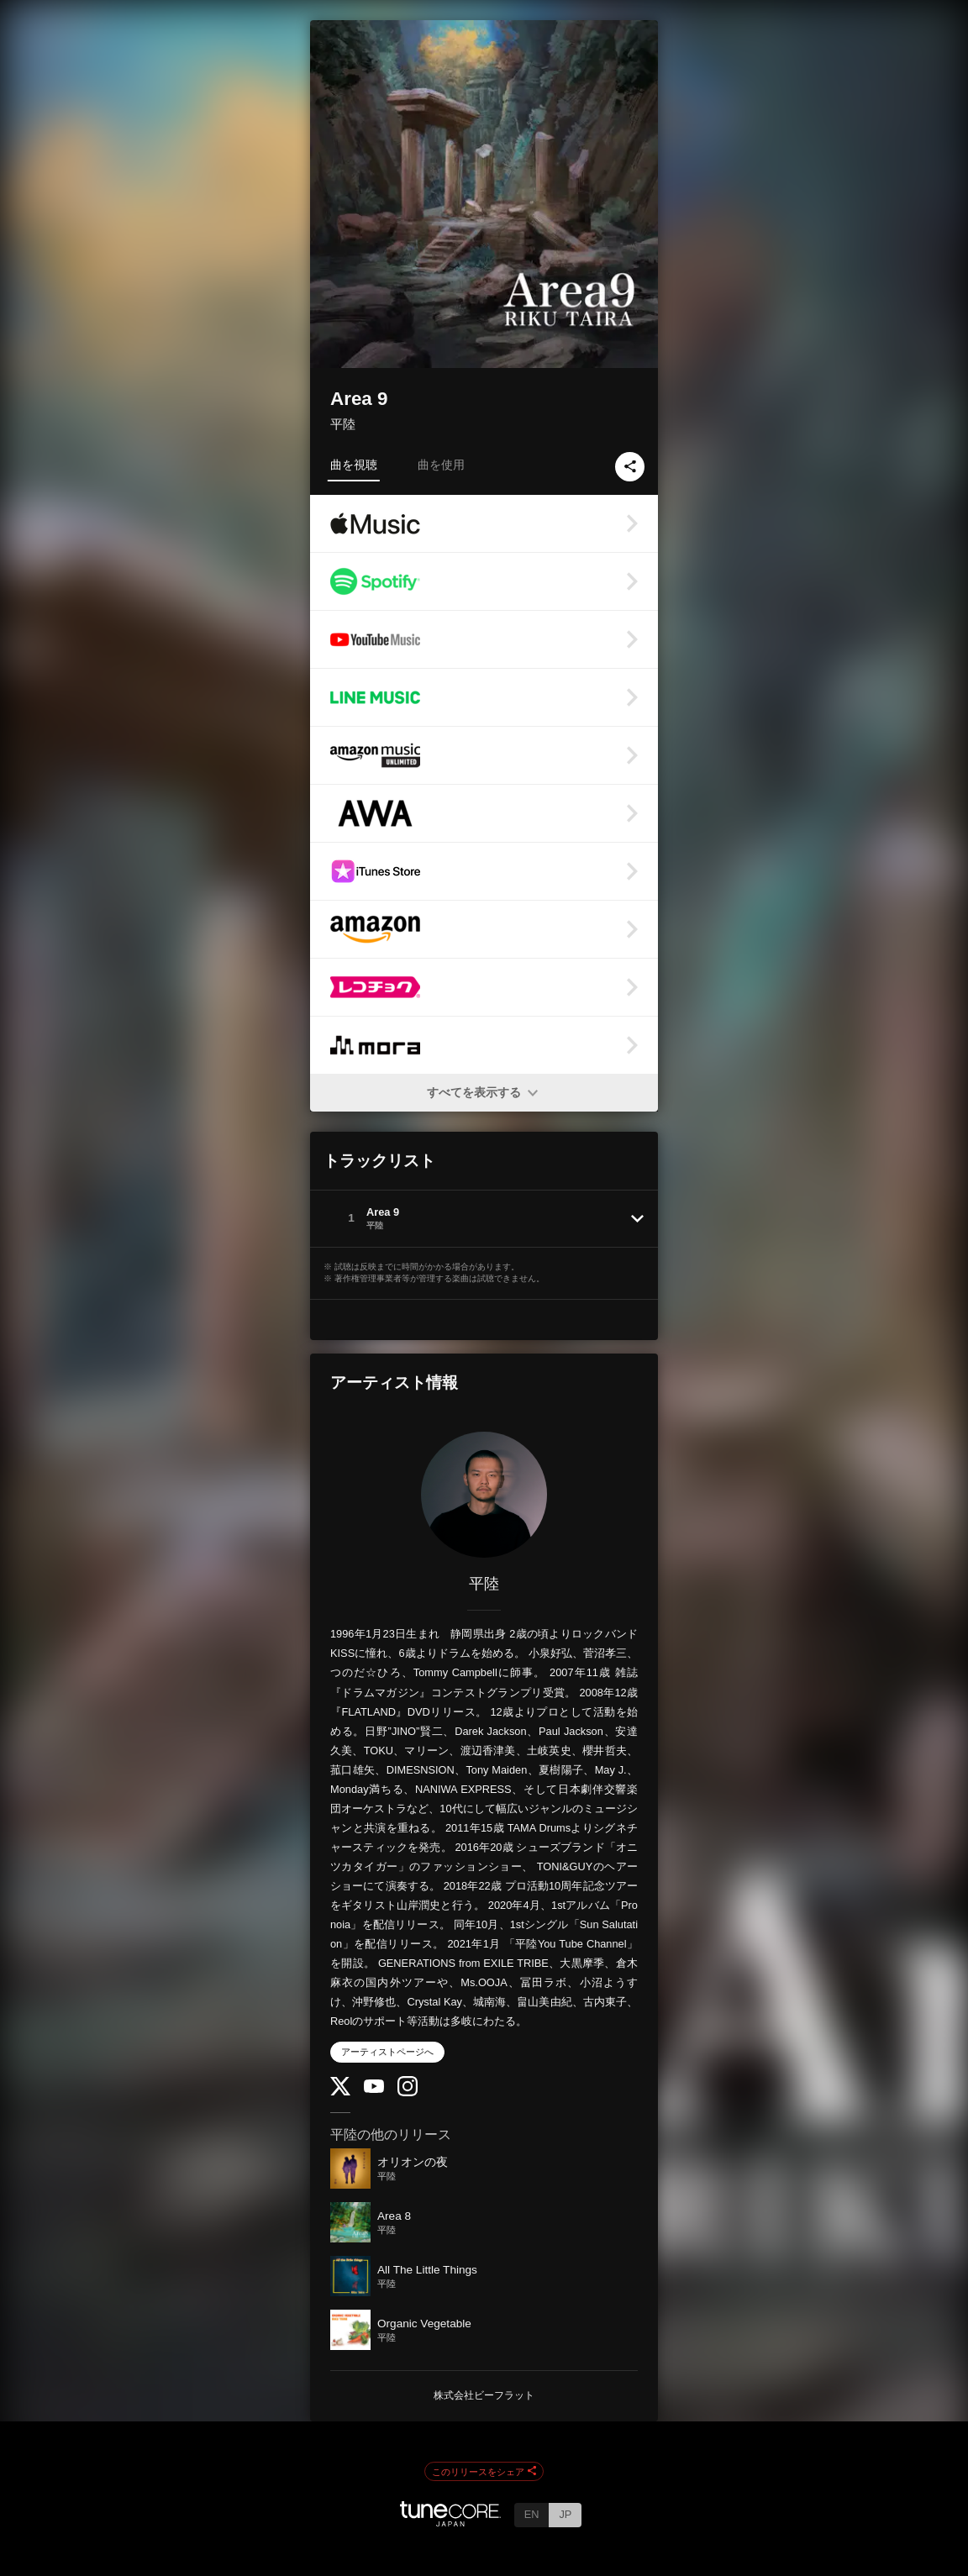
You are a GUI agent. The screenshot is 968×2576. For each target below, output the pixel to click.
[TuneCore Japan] (450, 2522)
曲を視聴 (353, 464)
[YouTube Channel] (374, 2089)
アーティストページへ (387, 2052)
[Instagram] (407, 2092)
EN (531, 2514)
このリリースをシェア (484, 2472)
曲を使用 (441, 464)
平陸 (342, 424)
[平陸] (484, 1495)
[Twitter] (340, 2091)
